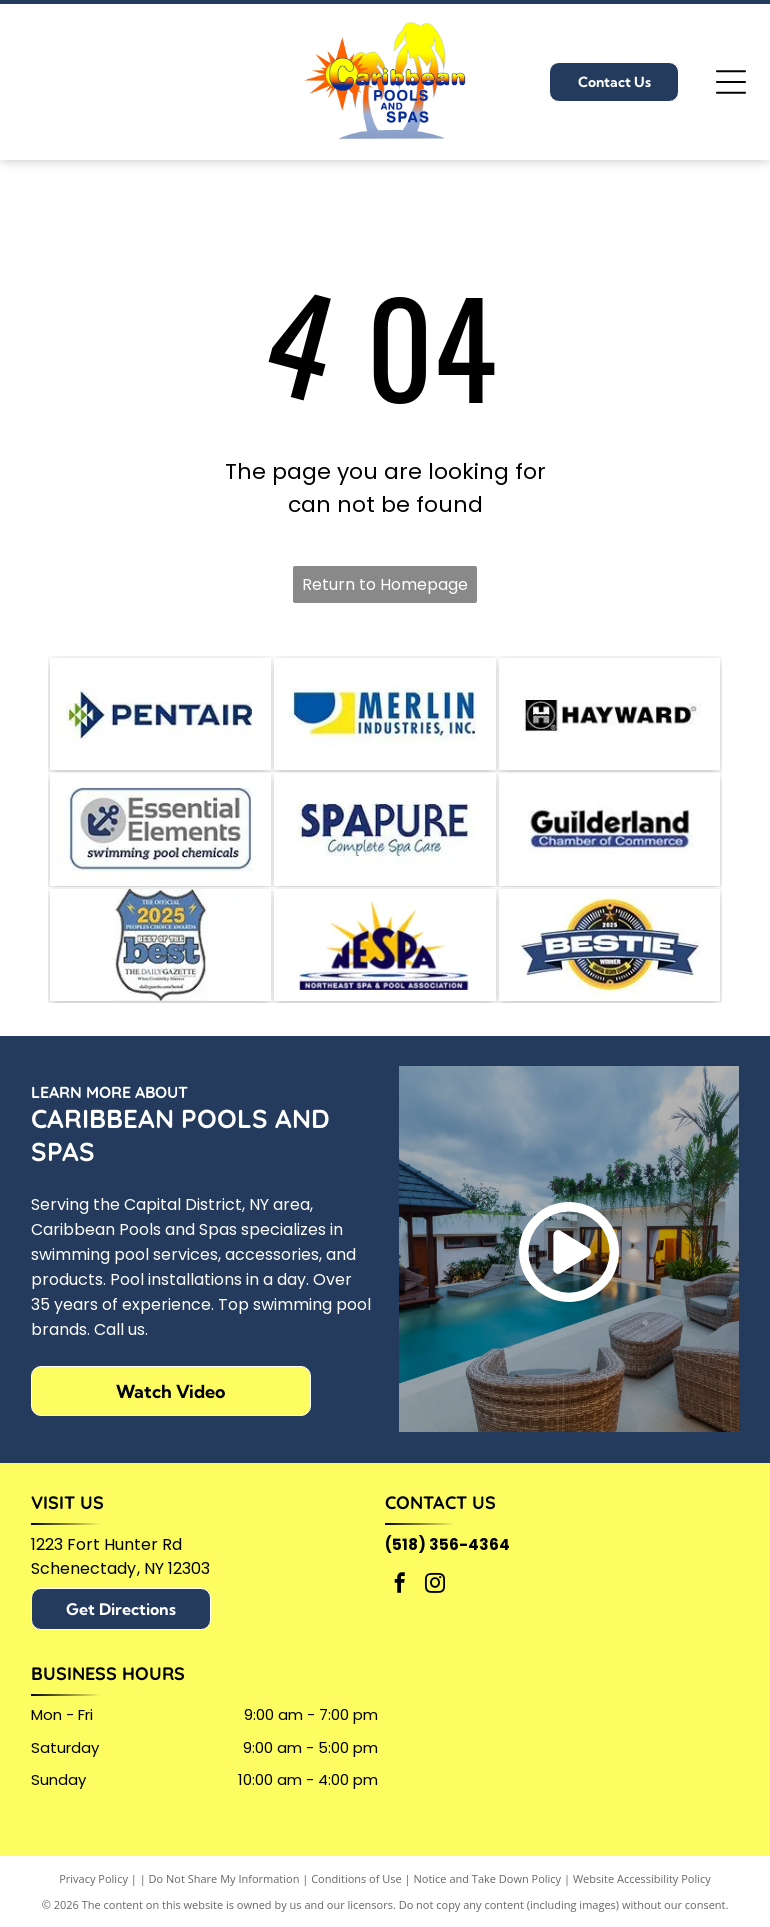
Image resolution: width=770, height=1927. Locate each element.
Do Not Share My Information (224, 1900)
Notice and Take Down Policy (488, 1900)
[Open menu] (731, 82)
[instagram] (435, 1608)
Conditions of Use (356, 1900)
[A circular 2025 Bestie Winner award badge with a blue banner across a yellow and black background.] (609, 964)
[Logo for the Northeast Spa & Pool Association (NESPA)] (384, 964)
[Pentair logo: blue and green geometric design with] (160, 718)
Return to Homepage (385, 584)
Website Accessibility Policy (642, 1900)
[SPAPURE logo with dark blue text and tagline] (384, 841)
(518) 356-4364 (447, 1567)
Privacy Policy (93, 1900)
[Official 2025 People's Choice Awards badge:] (160, 964)
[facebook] (400, 1608)
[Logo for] (160, 841)
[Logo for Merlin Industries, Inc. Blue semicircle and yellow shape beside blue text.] (384, 718)
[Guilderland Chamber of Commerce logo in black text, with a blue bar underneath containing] (609, 841)
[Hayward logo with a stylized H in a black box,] (609, 718)
